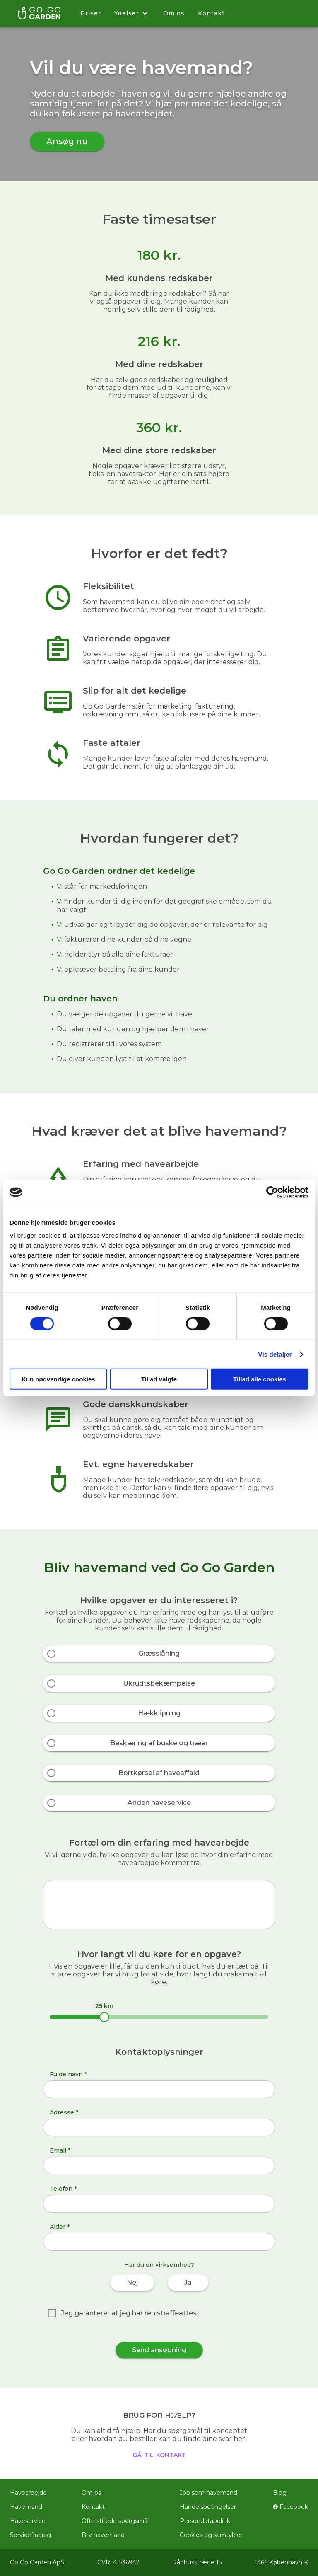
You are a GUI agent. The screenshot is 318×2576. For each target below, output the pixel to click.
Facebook (290, 2507)
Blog (280, 2492)
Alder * (60, 2227)
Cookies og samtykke (211, 2535)
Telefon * (63, 2188)
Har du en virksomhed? (159, 2265)
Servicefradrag (30, 2535)
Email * (60, 2150)
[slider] (104, 2017)
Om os (174, 13)
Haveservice (28, 2521)
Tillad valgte (159, 1379)
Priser (90, 13)
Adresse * (64, 2112)
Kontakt (211, 13)
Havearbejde (28, 2492)
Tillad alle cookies (259, 1379)
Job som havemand (208, 2492)
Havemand (26, 2507)
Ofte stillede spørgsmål (115, 2521)
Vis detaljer (275, 1353)
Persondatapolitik (205, 2521)
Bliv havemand (103, 2535)
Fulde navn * (68, 2074)
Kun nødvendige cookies (58, 1379)
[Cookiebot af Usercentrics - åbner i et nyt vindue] (272, 1192)
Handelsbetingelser (208, 2507)
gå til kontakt (159, 2454)
